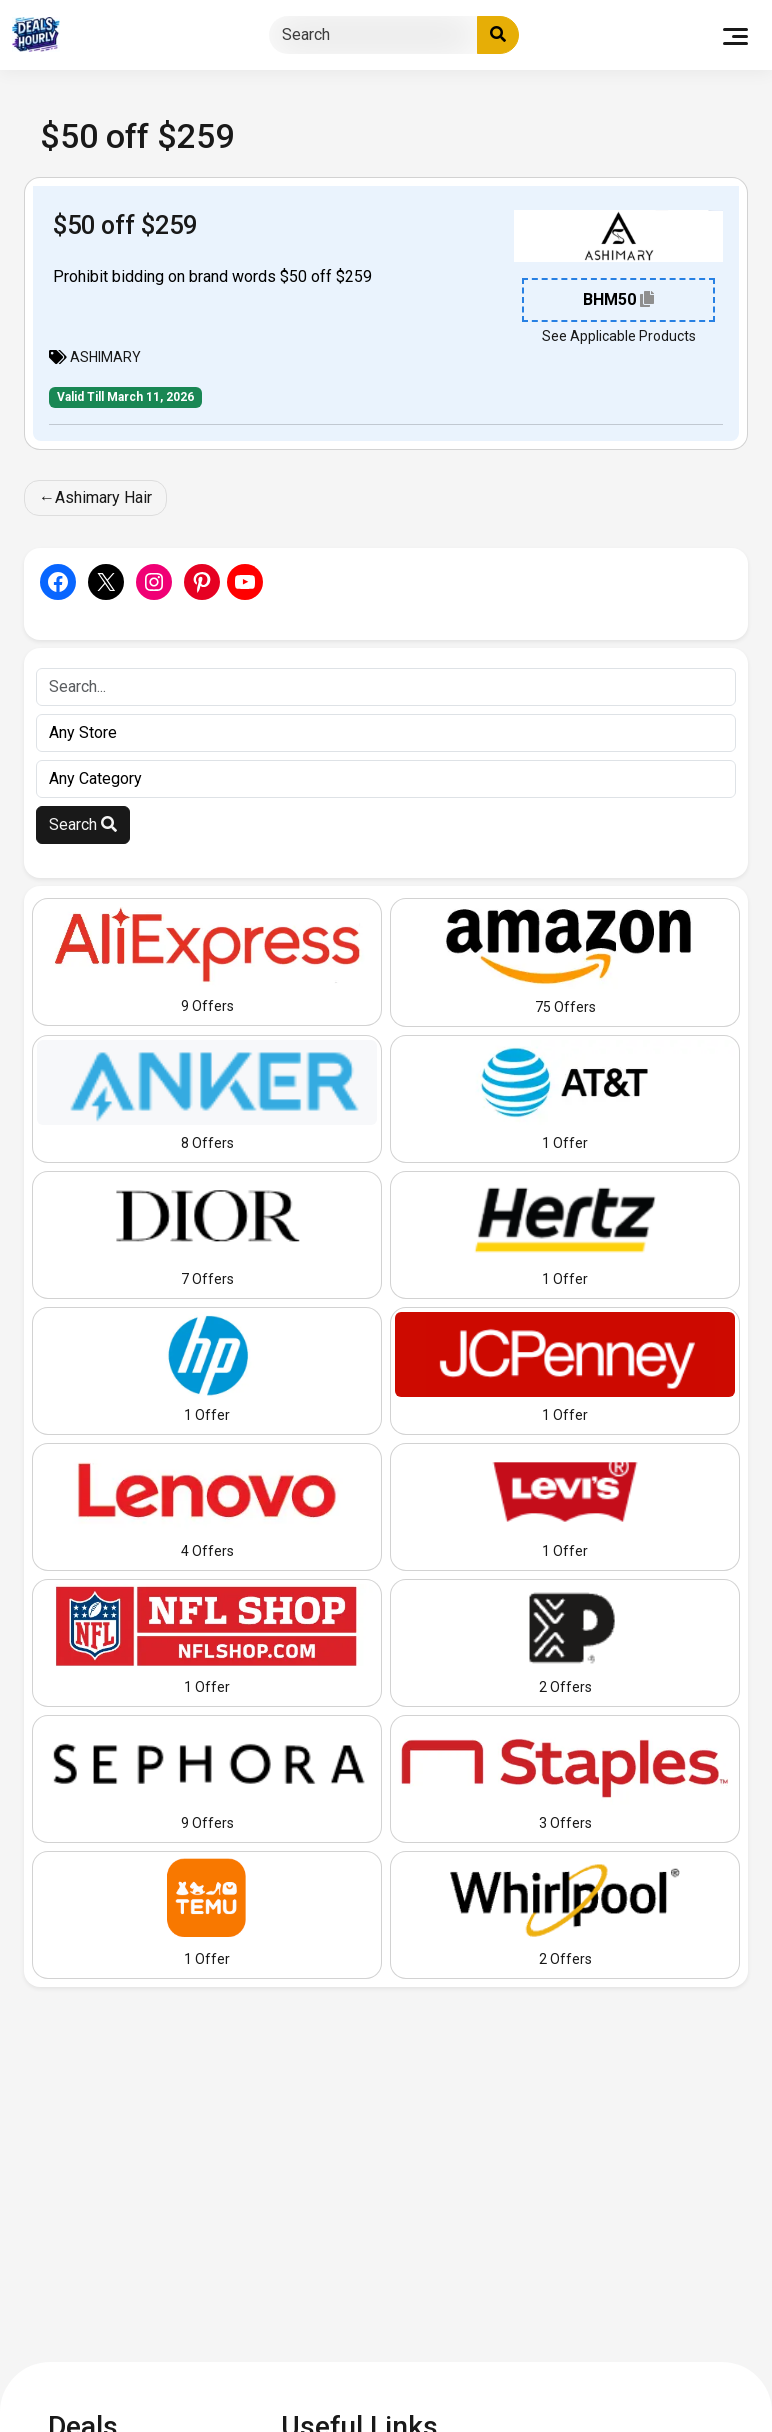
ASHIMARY (105, 357)
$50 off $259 (125, 225)
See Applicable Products (619, 336)
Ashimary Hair (103, 497)
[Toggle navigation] (735, 35)
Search (83, 824)
